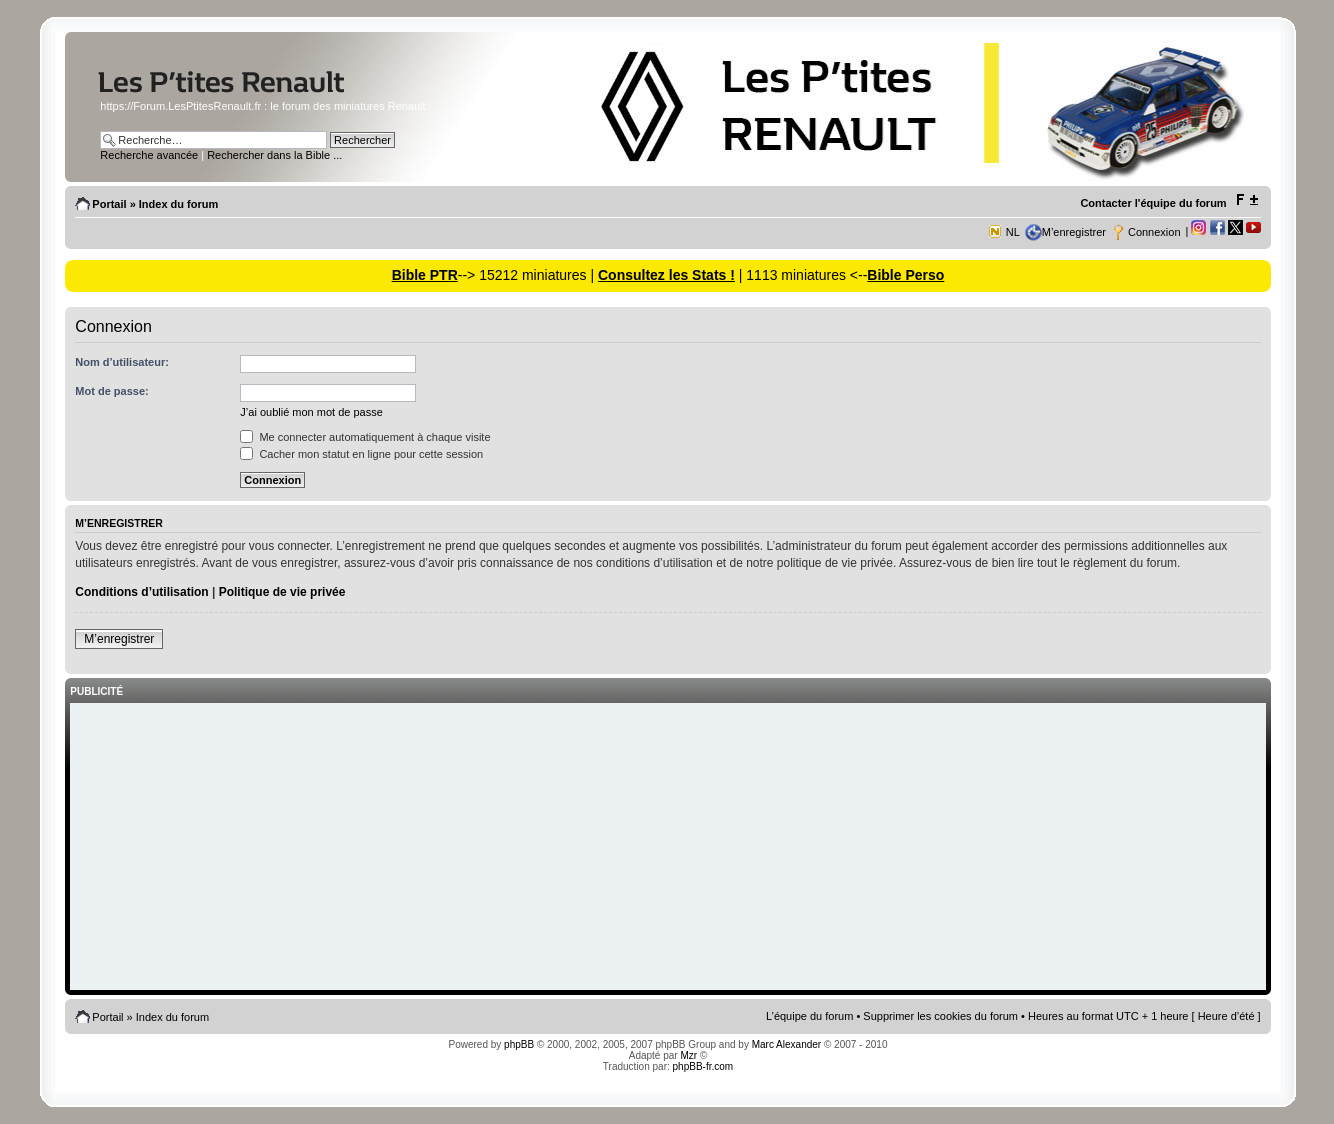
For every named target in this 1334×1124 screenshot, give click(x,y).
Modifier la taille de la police (1246, 200)
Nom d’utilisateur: (122, 362)
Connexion (1154, 232)
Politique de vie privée (282, 592)
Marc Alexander (786, 1044)
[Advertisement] (667, 848)
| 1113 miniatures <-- (801, 275)
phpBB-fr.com (703, 1066)
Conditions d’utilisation (141, 592)
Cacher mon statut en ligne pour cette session (361, 454)
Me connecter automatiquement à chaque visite (365, 437)
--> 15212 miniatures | (528, 275)
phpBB (519, 1044)
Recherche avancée (149, 155)
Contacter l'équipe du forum (1153, 203)
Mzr (688, 1055)
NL (1013, 232)
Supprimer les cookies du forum (940, 1016)
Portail (109, 204)
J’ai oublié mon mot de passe (311, 412)
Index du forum (178, 204)
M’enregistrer (1074, 232)
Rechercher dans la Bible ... (274, 155)
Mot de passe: (111, 391)
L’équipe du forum (809, 1016)
